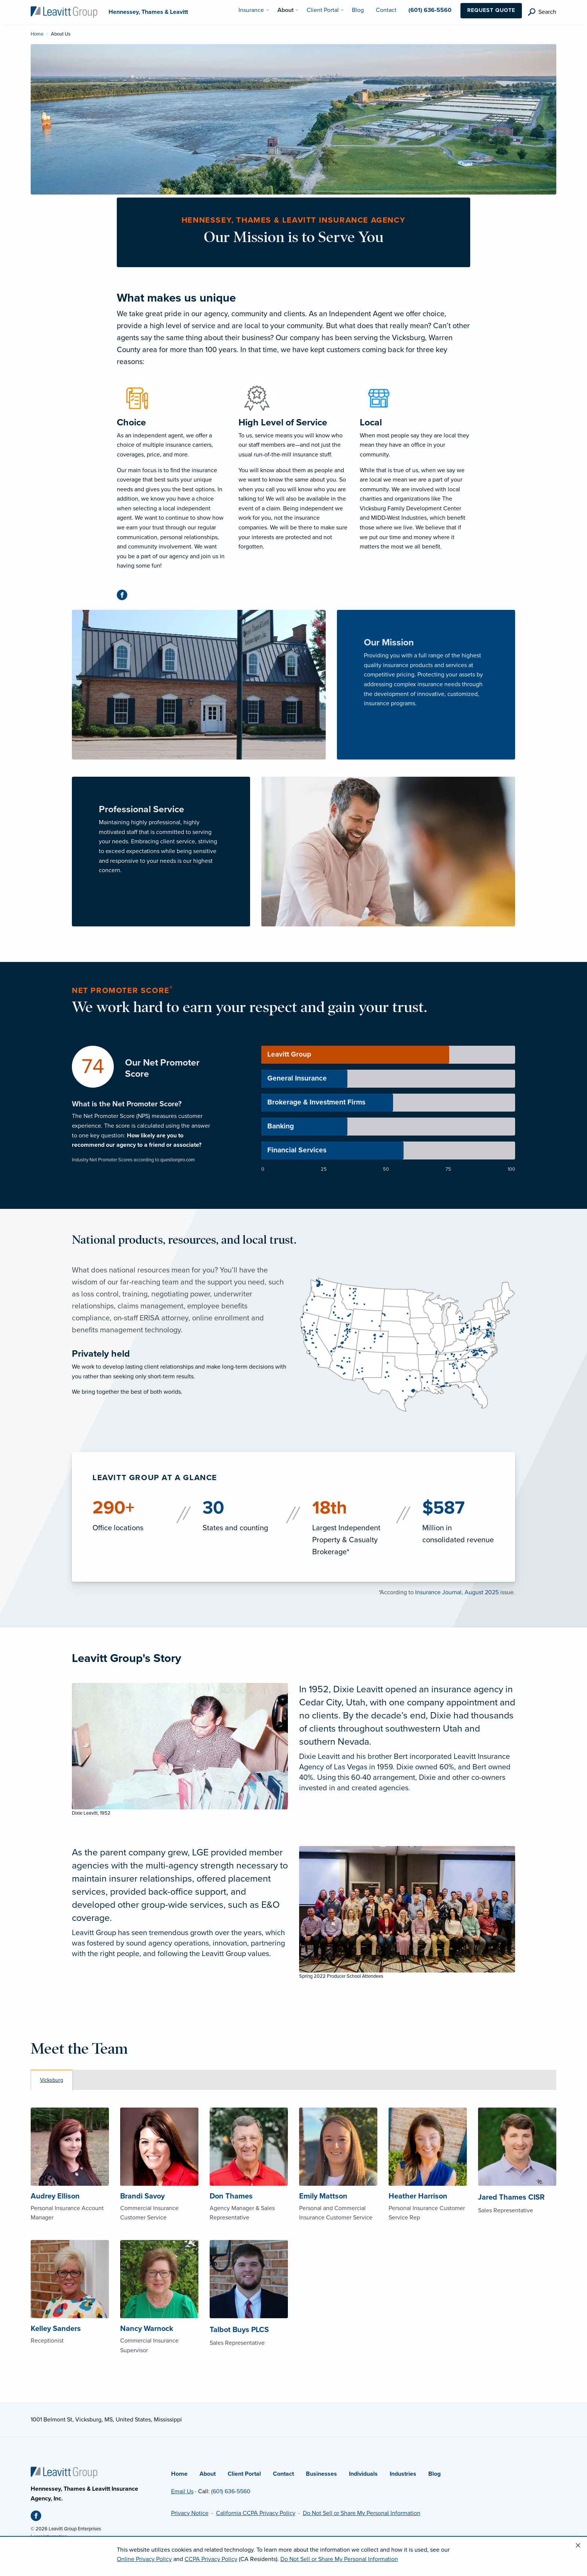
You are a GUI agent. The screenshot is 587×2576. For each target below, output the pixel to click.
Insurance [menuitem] (251, 10)
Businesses (321, 2474)
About (208, 2474)
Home (37, 34)
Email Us (182, 2491)
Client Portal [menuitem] (323, 10)
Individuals (363, 2474)
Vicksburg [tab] (51, 2080)
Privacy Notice (190, 2513)
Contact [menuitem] (386, 10)
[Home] (64, 2472)
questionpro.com (177, 1160)
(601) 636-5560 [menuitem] (429, 10)
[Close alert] (578, 2546)
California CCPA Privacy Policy (255, 2513)
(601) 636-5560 (230, 2491)
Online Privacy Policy (144, 2559)
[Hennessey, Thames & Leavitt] (64, 11)
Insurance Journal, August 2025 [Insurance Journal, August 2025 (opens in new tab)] (457, 1592)
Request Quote (491, 10)
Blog (434, 2474)
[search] (542, 12)
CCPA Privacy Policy (211, 2559)
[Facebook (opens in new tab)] (125, 596)
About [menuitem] (285, 10)
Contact (283, 2474)
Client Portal (244, 2474)
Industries (403, 2474)
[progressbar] (388, 1055)
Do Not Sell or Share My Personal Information (361, 2513)
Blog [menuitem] (358, 10)
